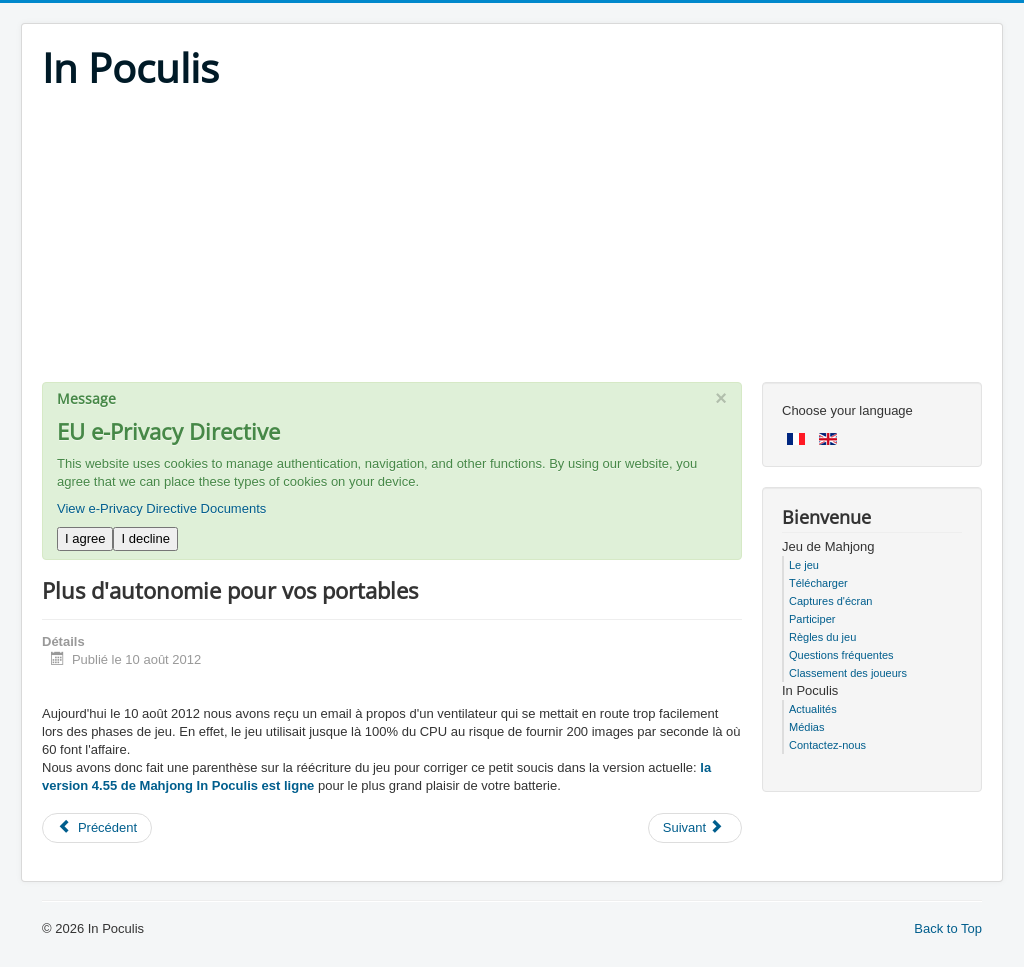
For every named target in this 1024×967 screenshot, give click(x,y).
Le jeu (804, 565)
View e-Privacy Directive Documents (161, 508)
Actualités (813, 709)
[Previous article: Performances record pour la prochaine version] (97, 828)
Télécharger (818, 583)
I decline (145, 538)
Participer (812, 619)
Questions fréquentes (841, 655)
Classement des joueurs (848, 673)
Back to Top (948, 928)
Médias (806, 727)
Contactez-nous (827, 745)
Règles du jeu (822, 637)
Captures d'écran (830, 601)
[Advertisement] (512, 242)
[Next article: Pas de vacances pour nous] (695, 828)
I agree (85, 538)
